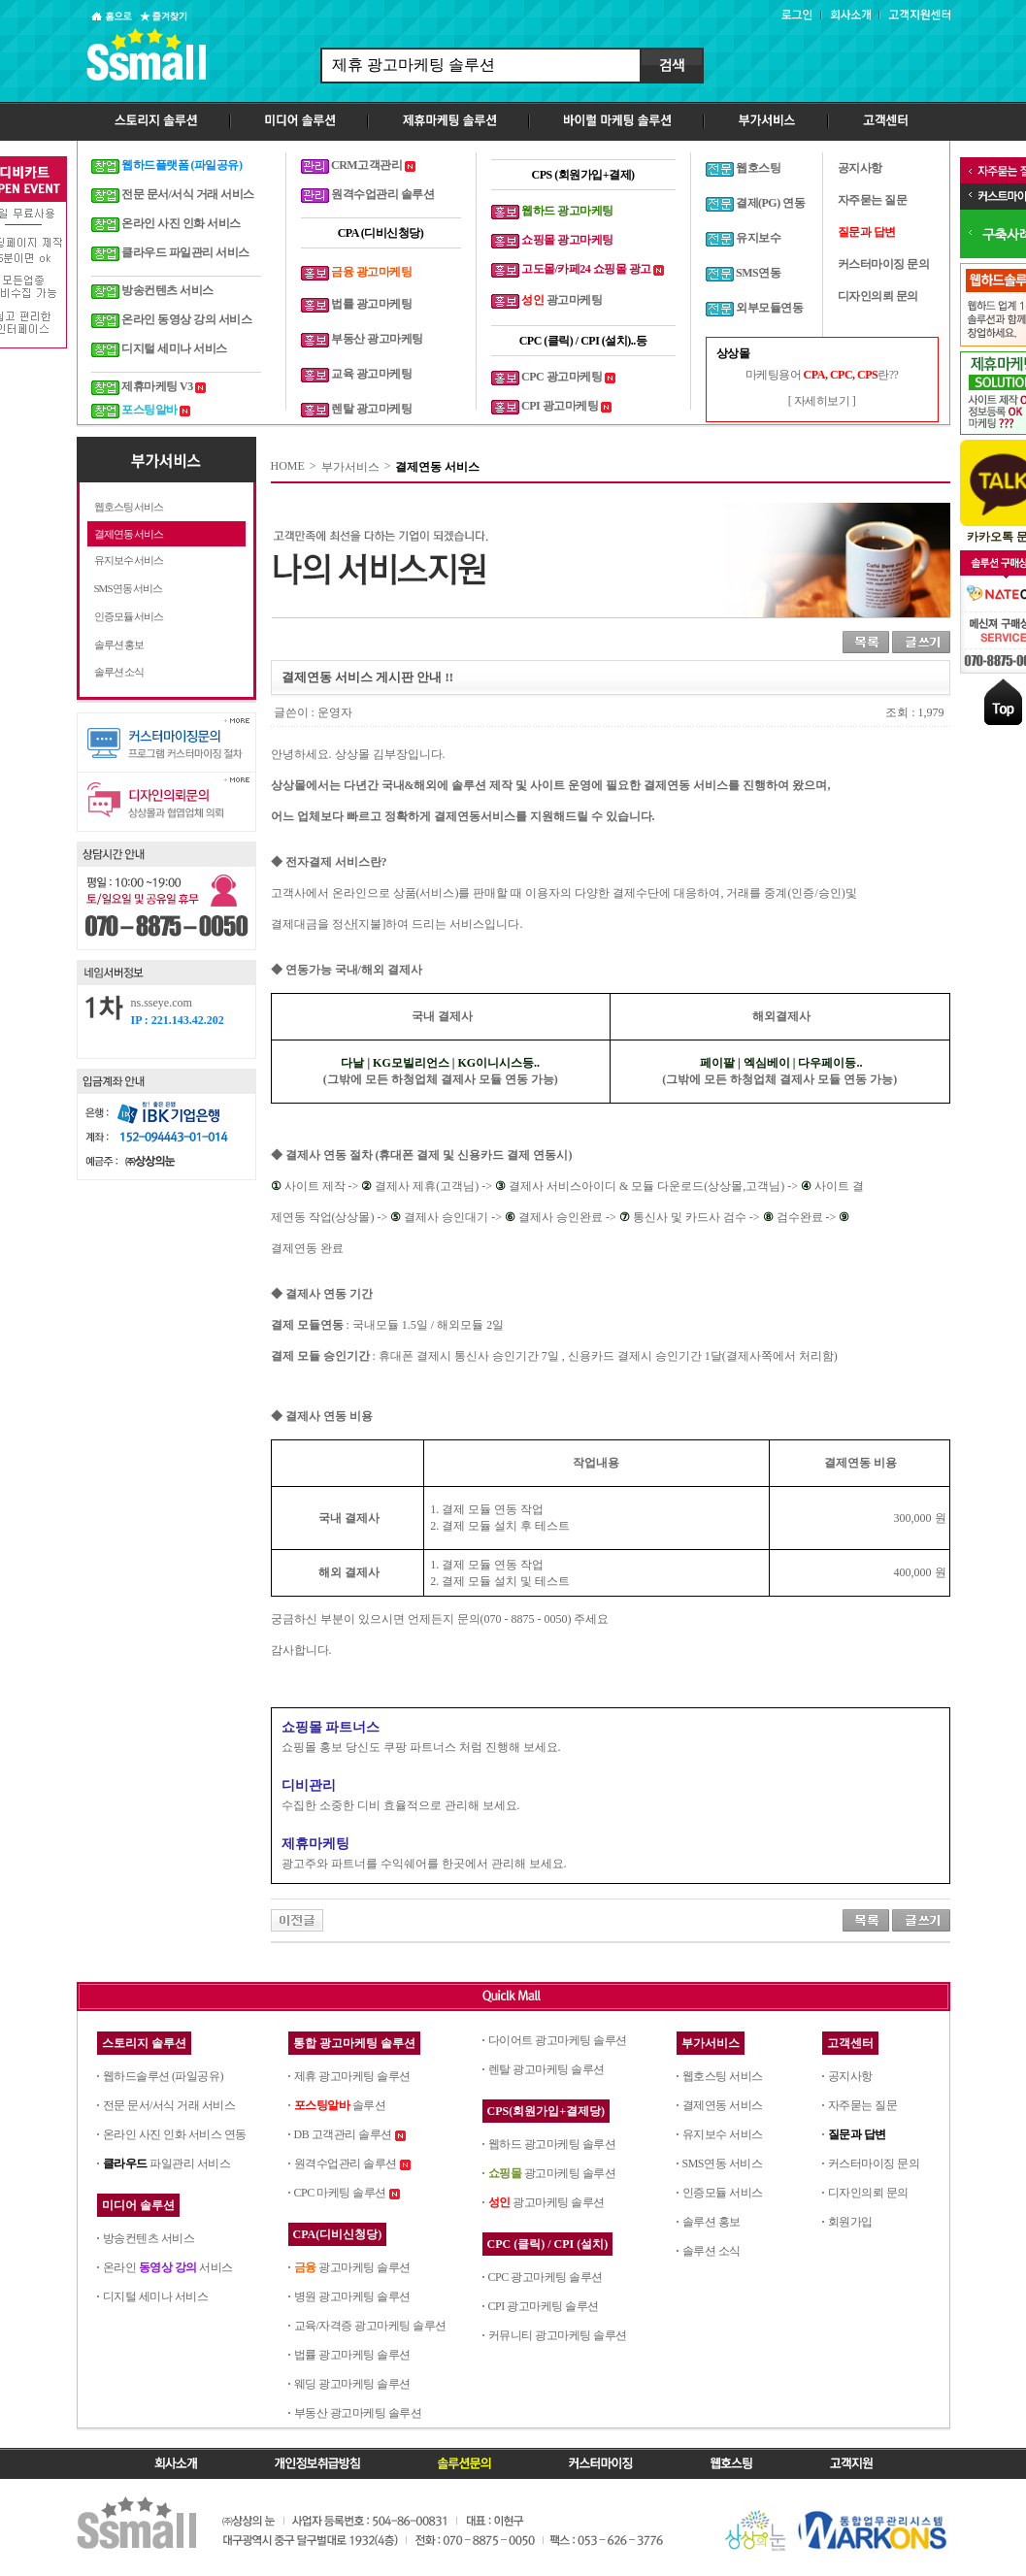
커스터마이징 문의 (874, 2163)
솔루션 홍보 (119, 644)
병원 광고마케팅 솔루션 (352, 2296)
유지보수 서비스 (129, 560)
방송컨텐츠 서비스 (149, 2238)
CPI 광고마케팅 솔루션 (543, 2306)
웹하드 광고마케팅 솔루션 (552, 2144)
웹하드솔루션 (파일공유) (163, 2076)
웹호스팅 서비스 (129, 506)
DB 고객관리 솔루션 (343, 2134)
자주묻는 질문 (863, 2105)
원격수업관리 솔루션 (345, 2163)
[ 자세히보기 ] (822, 401)
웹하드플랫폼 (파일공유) (182, 165)
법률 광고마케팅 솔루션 (352, 2354)
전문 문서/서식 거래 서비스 (169, 2105)
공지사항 (850, 2076)
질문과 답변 (857, 2134)
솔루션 (340, 2105)
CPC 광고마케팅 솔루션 (545, 2277)
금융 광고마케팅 (371, 272)
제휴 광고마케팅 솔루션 (352, 2076)
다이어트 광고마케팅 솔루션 (557, 2040)
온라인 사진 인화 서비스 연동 (175, 2134)
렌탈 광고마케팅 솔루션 (546, 2069)
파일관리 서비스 (167, 2163)
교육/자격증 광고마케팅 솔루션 (370, 2325)
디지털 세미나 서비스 (156, 2296)
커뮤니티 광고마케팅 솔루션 (557, 2335)
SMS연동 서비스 (128, 588)
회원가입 (850, 2222)
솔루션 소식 (119, 671)
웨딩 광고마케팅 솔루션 (352, 2384)
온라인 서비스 (168, 2267)
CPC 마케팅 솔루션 (340, 2192)
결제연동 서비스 (129, 534)
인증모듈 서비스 (129, 616)
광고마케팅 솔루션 (352, 2267)
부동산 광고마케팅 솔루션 (358, 2413)
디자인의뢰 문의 (868, 2192)
